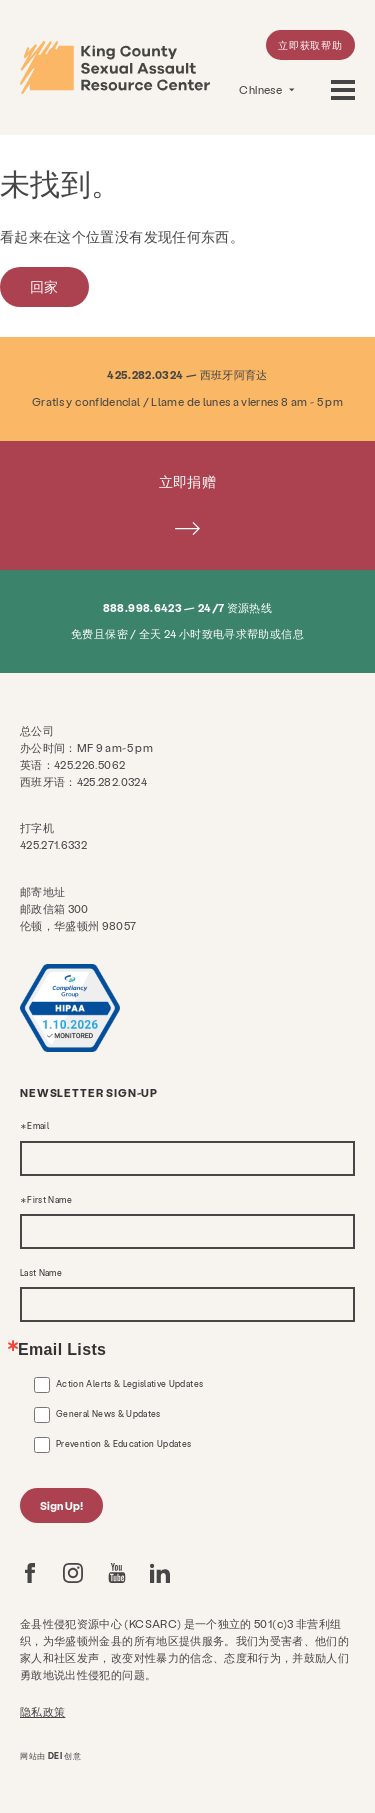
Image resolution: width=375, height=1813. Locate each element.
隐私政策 (42, 1711)
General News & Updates (108, 1414)
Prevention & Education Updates (124, 1444)
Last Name (41, 1273)
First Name (49, 1200)
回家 (44, 286)
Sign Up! (61, 1505)
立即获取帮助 (310, 45)
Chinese (261, 89)
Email (38, 1126)
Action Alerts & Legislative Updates (129, 1384)
